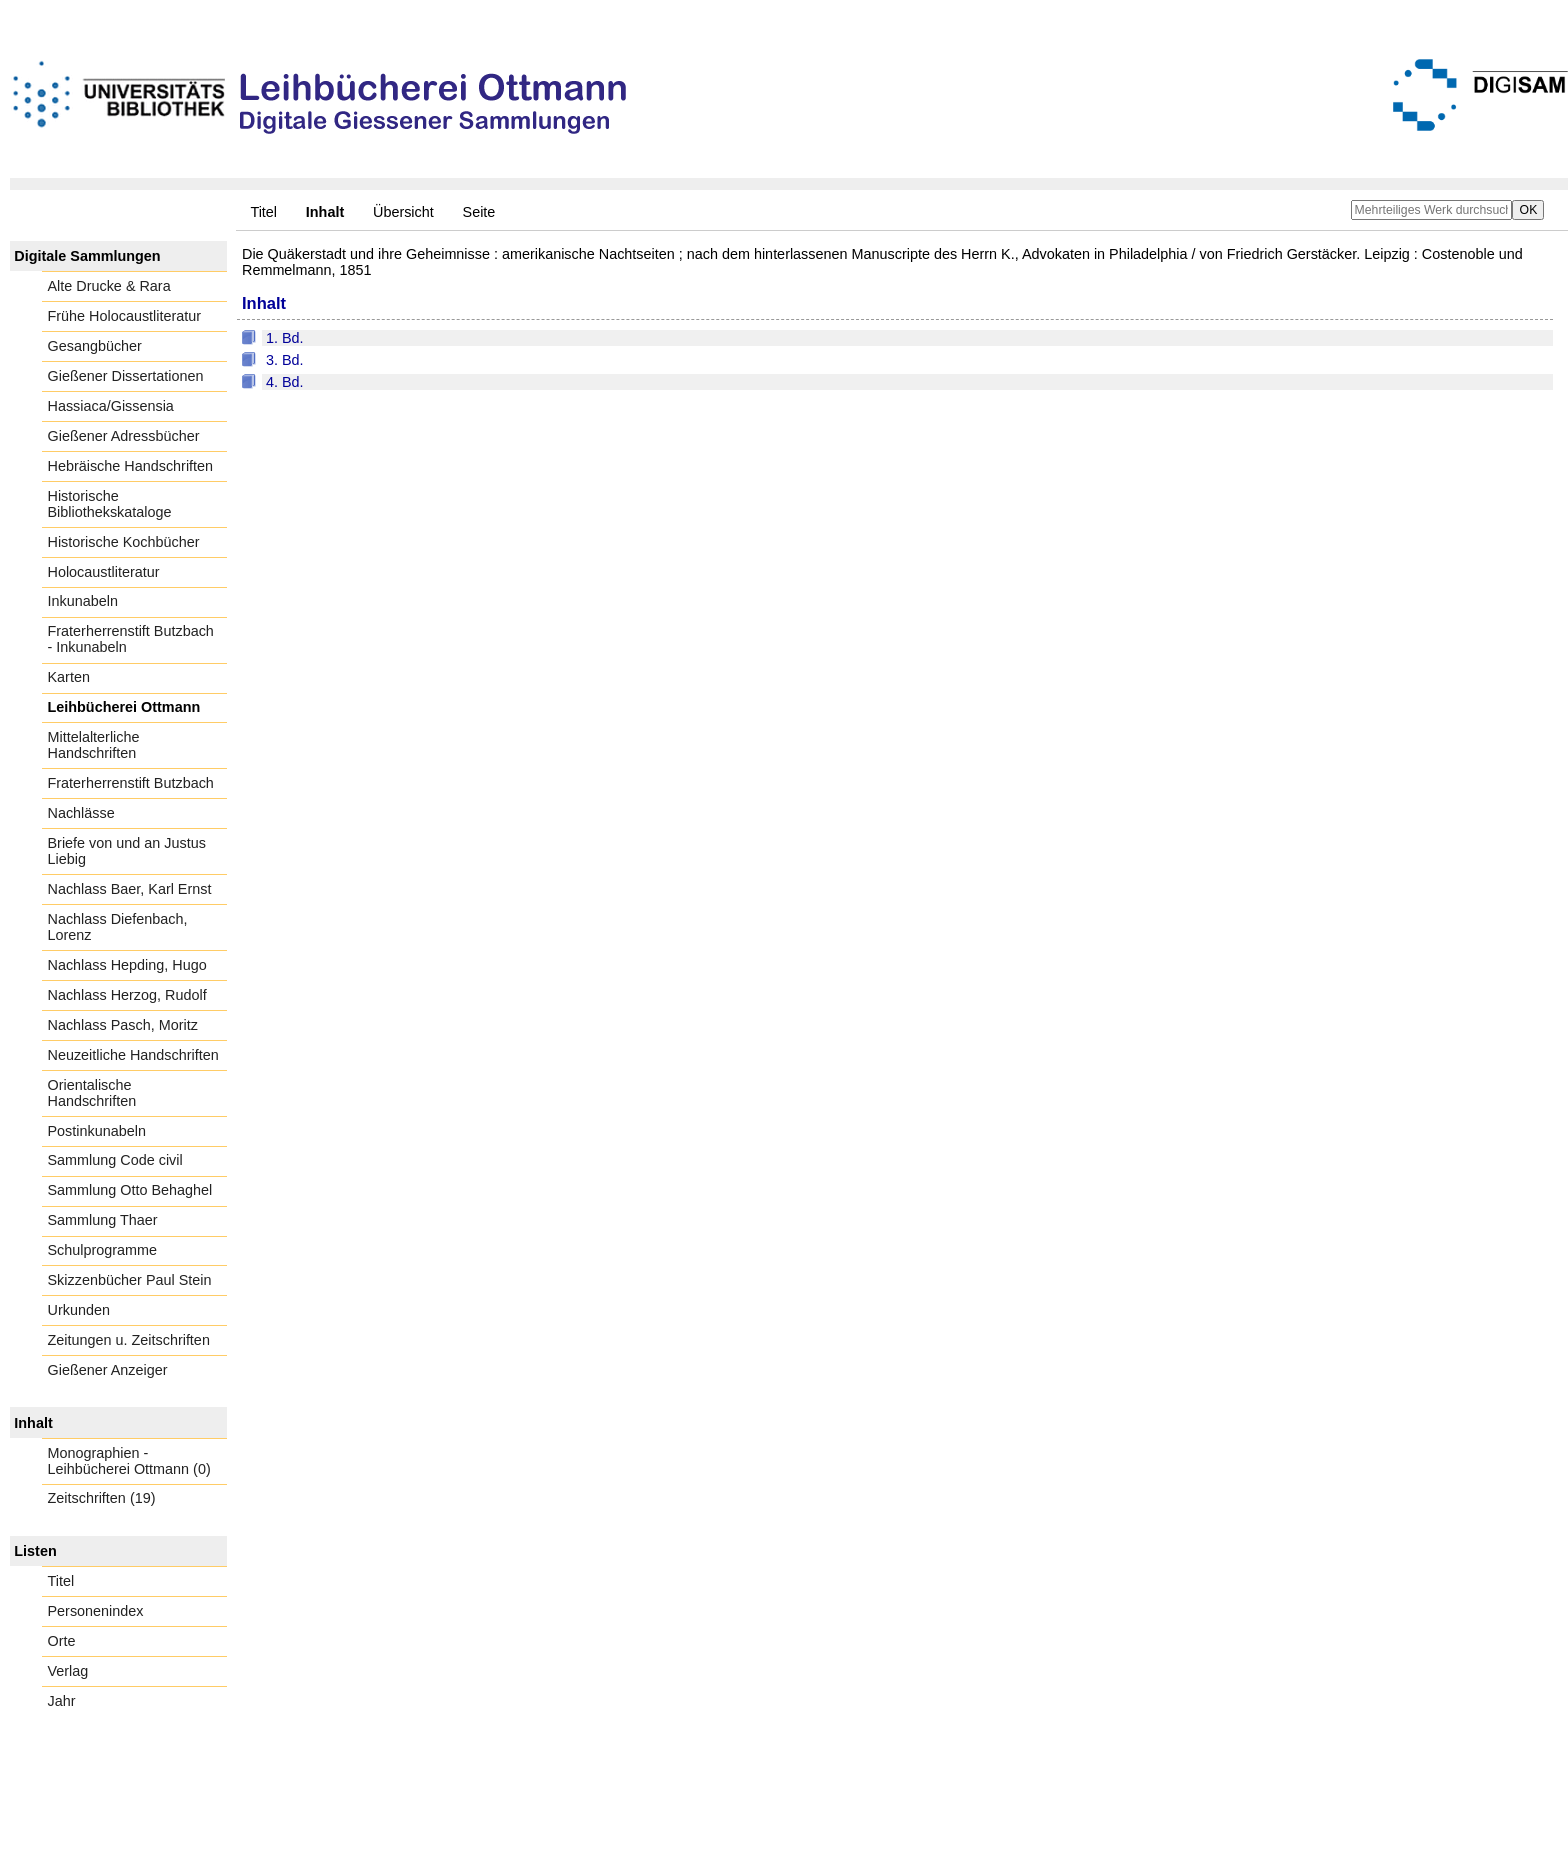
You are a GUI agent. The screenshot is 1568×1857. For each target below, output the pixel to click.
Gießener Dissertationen (126, 376)
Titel (263, 212)
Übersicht (403, 212)
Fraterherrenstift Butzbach (131, 783)
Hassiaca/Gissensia (111, 406)
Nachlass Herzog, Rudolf (127, 995)
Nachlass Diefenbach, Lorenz (118, 927)
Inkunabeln (83, 601)
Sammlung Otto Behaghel (130, 1190)
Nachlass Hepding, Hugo (127, 965)
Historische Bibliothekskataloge (110, 504)
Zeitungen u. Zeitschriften (129, 1340)
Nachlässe (81, 813)
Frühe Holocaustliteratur (125, 316)
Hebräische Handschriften (131, 466)
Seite (479, 212)
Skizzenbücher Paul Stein (130, 1280)
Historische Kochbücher (124, 542)
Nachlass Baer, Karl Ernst (130, 889)
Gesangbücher (95, 346)
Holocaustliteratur (104, 572)
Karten (69, 677)
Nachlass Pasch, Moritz (123, 1025)
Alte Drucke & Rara (109, 286)
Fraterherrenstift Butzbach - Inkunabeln (131, 639)
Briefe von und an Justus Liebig (127, 851)
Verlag (68, 1671)
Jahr (62, 1701)
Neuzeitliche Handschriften (133, 1055)
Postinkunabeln (97, 1131)
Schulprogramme (103, 1250)
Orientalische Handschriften (92, 1093)
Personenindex (96, 1611)
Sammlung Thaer (103, 1220)
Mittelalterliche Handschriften (94, 745)
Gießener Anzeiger (108, 1370)
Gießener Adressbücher (124, 436)
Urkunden (79, 1310)
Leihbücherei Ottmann (124, 707)
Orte (62, 1641)
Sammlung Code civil (115, 1160)
